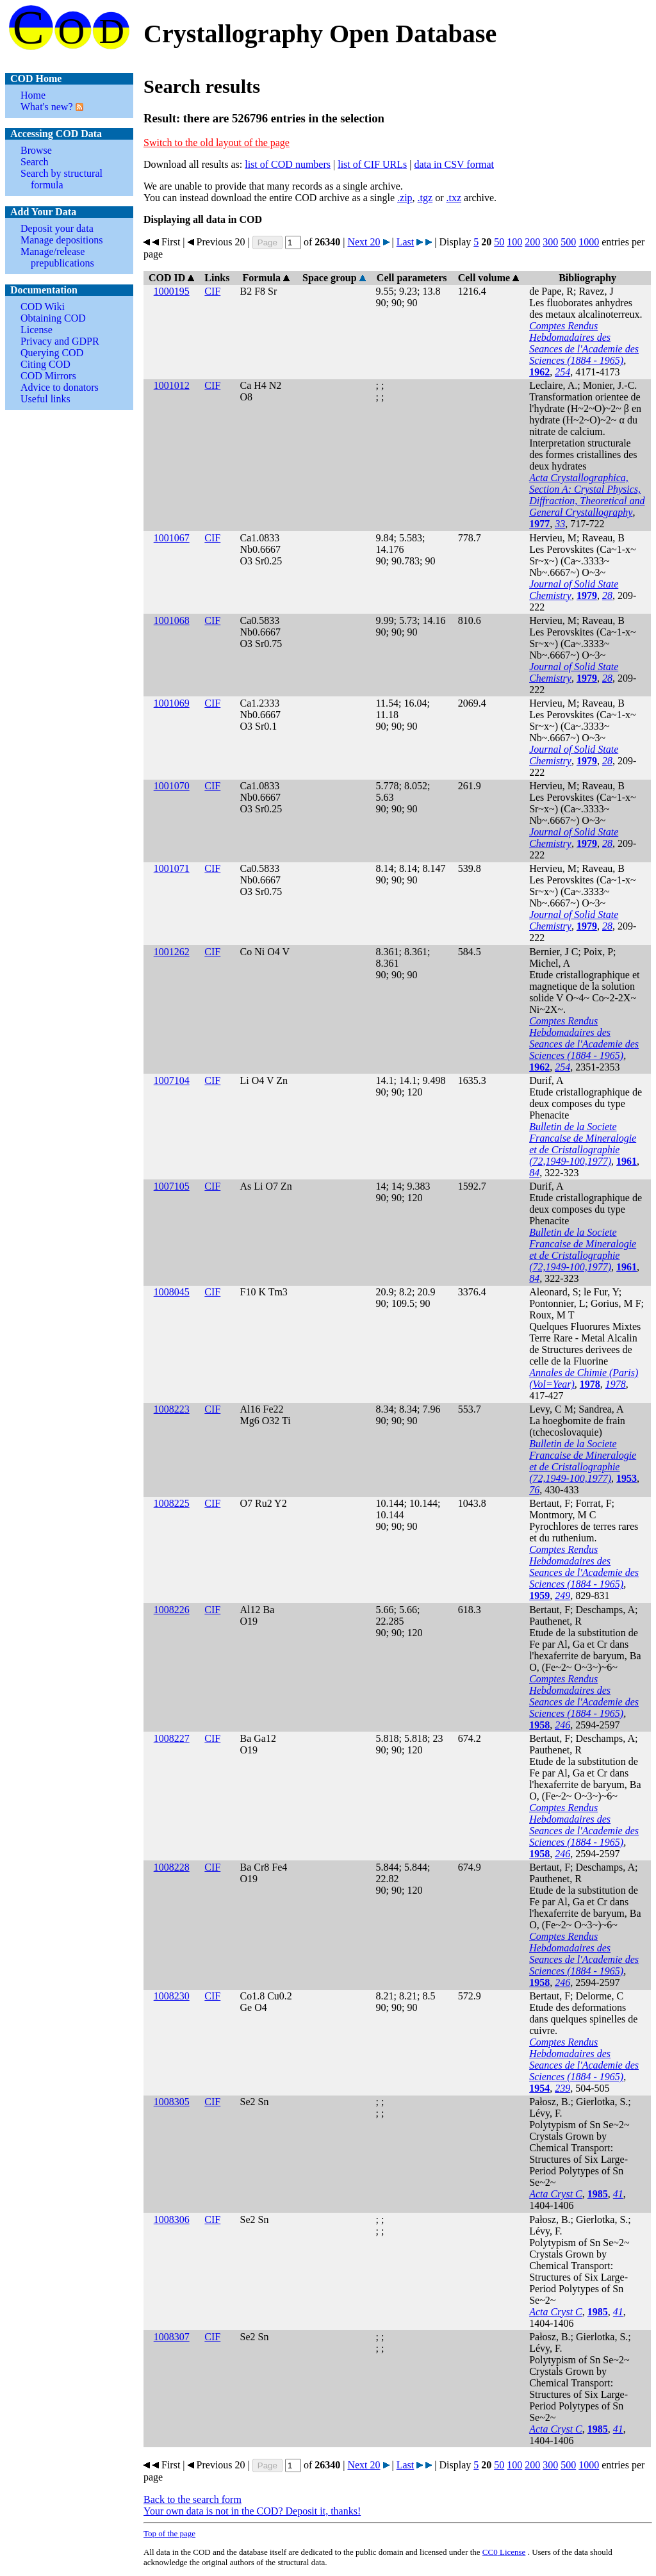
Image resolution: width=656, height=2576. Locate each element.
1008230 (172, 1995)
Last (405, 241)
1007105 (172, 1186)
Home (32, 95)
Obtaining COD (53, 318)
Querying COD (51, 352)
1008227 (172, 1738)
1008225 (172, 1503)
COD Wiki (42, 306)
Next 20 (363, 241)
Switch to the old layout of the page (217, 142)
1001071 (172, 868)
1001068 (172, 620)
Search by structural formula (61, 179)
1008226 (172, 1609)
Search (34, 161)
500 (568, 241)
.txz (453, 197)
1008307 (172, 2336)
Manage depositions (61, 239)
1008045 (172, 1291)
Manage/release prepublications (57, 257)
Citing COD (45, 364)
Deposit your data (57, 228)
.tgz (425, 197)
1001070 (172, 785)
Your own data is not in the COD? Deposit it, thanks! (252, 2511)
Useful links (45, 398)
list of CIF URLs (372, 164)
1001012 (172, 385)
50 (499, 241)
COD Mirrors (48, 375)
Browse (36, 150)
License (36, 329)
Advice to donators (59, 387)
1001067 (172, 537)
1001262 (172, 951)
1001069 (172, 703)
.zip (405, 197)
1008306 (172, 2219)
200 (532, 241)
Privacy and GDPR (59, 341)
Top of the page (169, 2533)
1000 (588, 241)
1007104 (172, 1080)
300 (550, 241)
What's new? (46, 106)
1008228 (172, 1867)
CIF (212, 291)
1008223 (172, 1409)
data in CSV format (454, 164)
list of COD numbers (288, 164)
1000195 (172, 291)
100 (514, 241)
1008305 (172, 2101)
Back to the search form (193, 2499)
